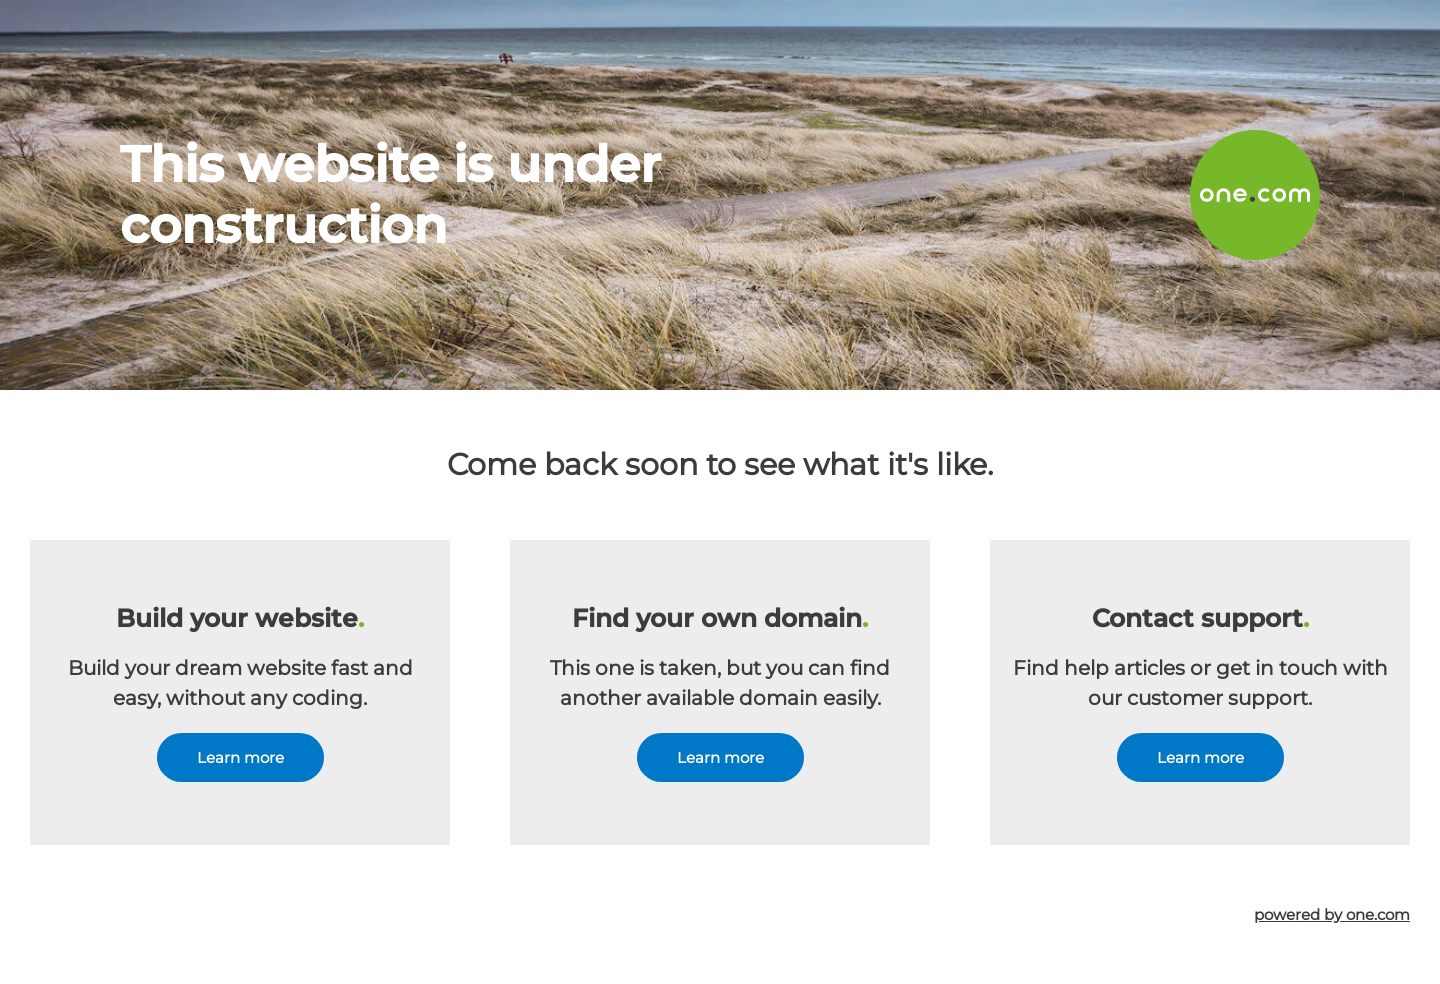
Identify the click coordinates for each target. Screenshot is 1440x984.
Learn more (240, 757)
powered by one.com (1332, 914)
